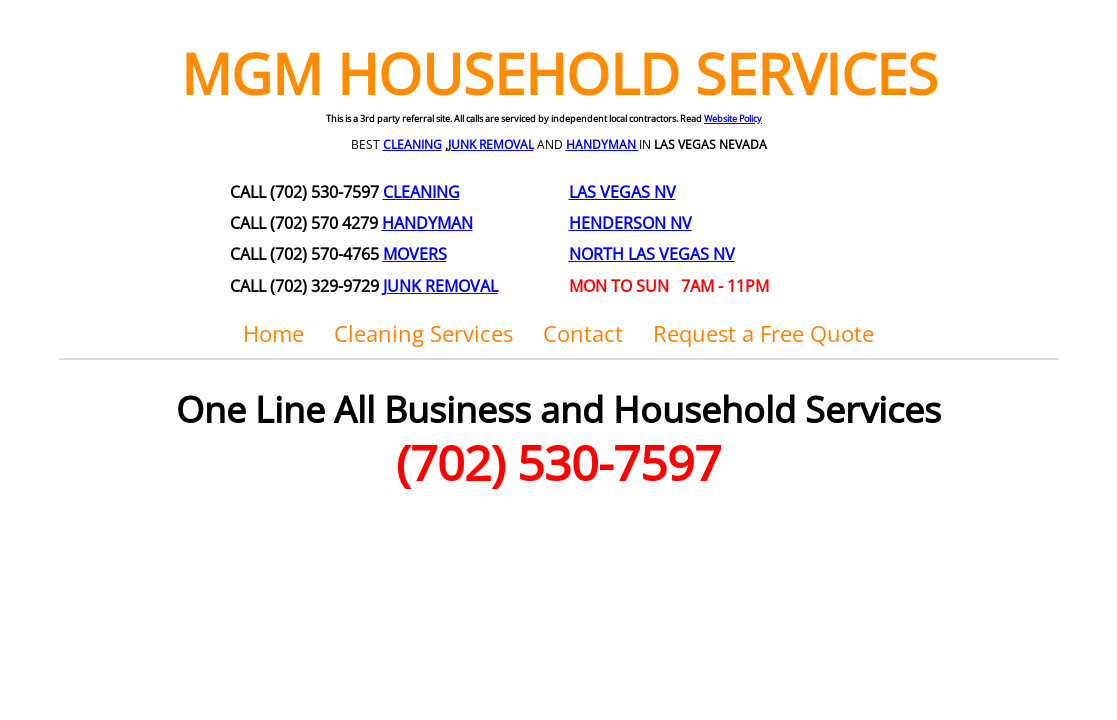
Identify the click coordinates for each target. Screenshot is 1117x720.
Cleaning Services (423, 333)
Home (273, 333)
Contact (583, 333)
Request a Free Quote (763, 333)
